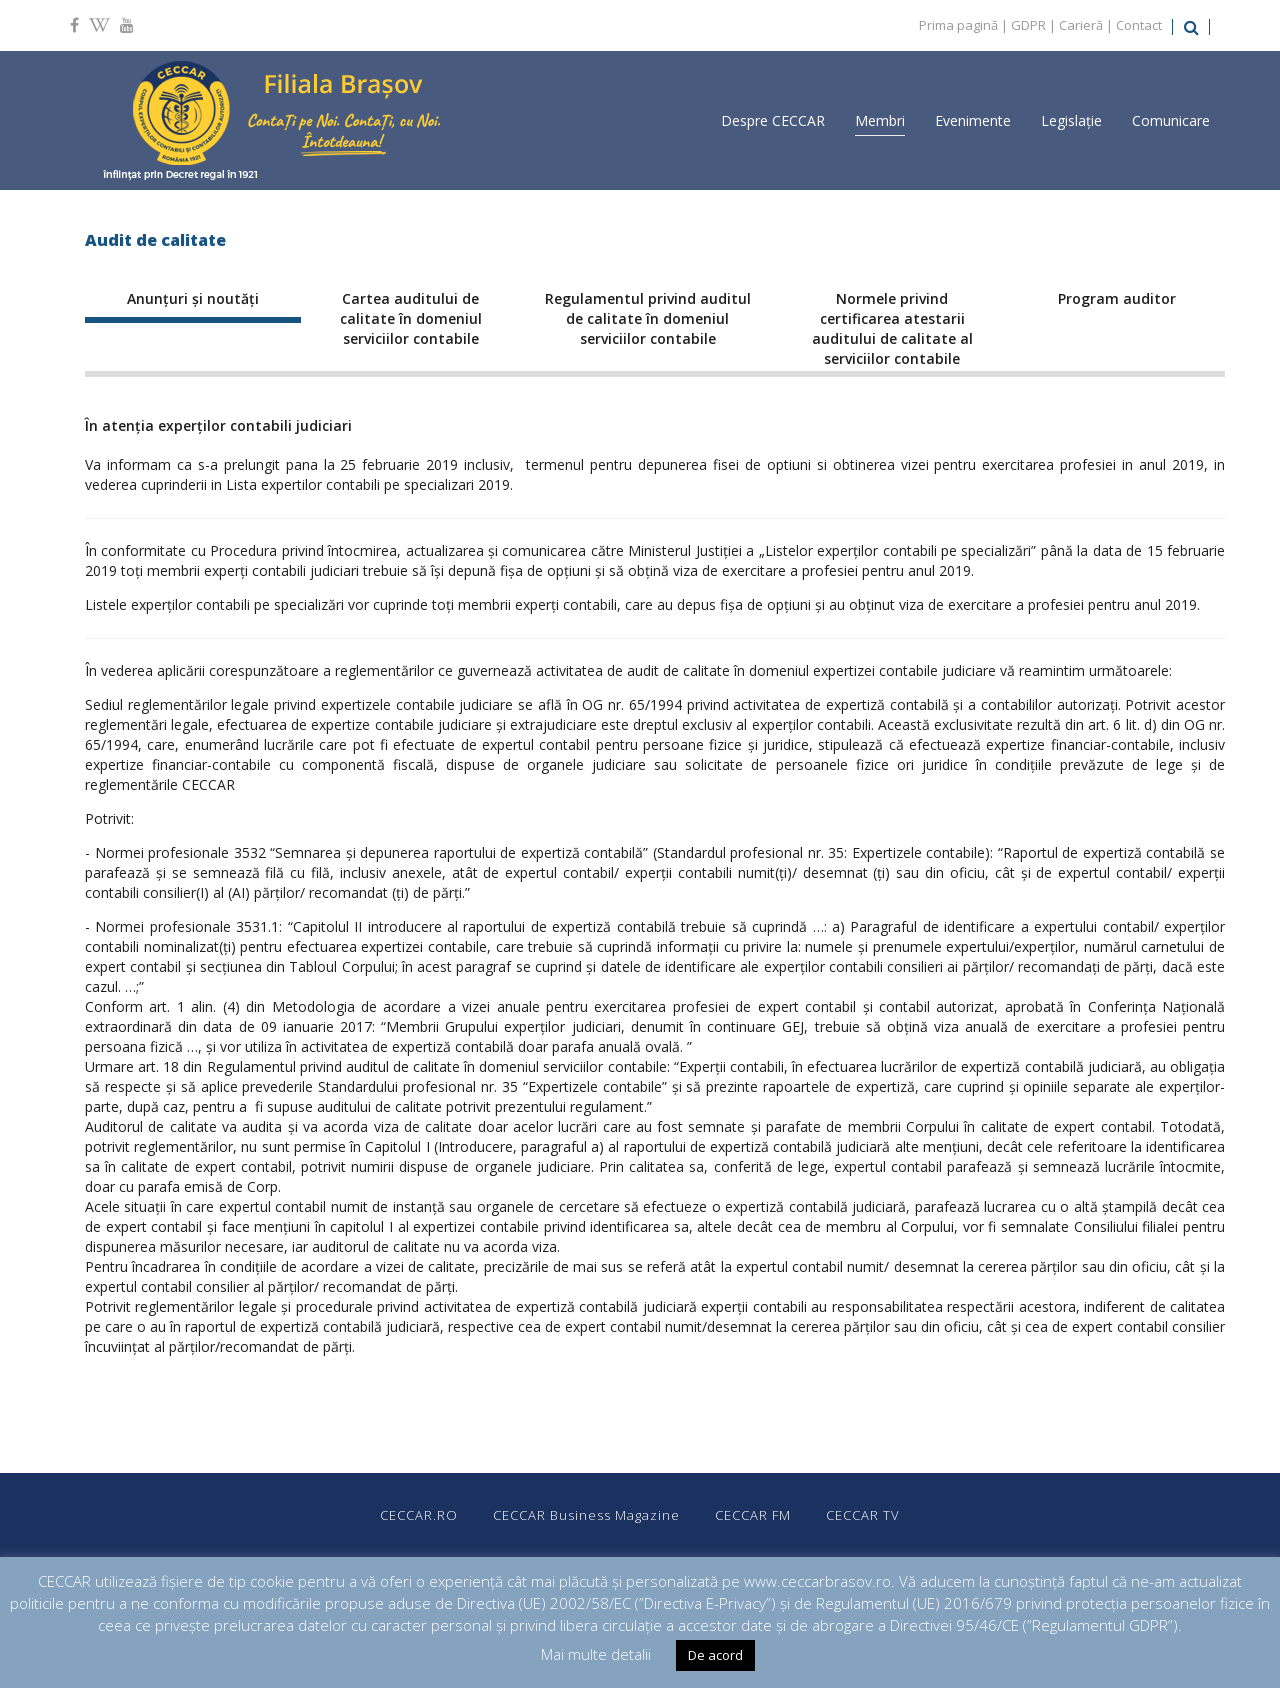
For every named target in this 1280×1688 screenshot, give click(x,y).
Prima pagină (958, 25)
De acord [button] (715, 1655)
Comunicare (1171, 120)
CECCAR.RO (419, 1515)
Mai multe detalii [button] (596, 1654)
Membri (880, 120)
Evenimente (973, 120)
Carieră (1081, 25)
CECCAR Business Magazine (586, 1515)
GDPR (1028, 25)
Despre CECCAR (773, 120)
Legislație (1071, 120)
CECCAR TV (863, 1515)
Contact (1139, 25)
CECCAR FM (753, 1515)
